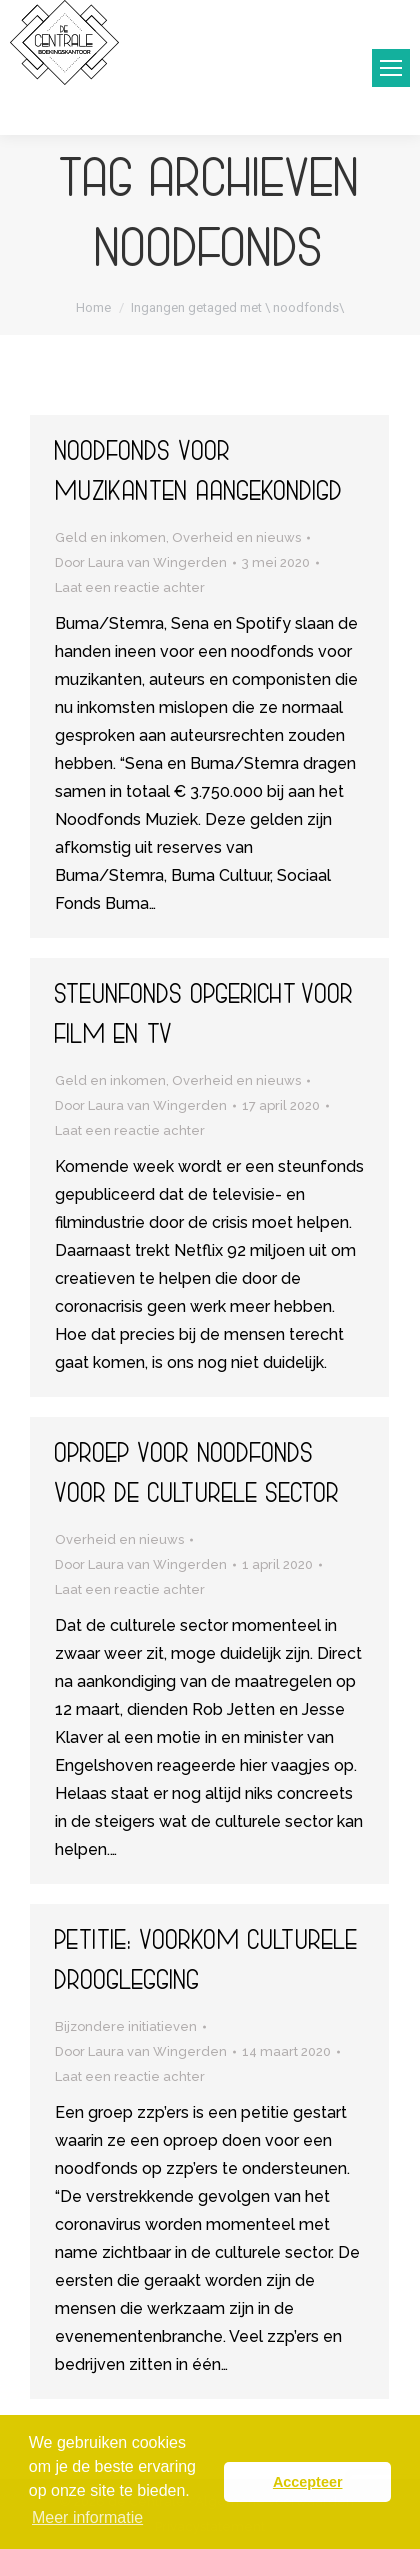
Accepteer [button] (308, 2482)
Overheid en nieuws (236, 537)
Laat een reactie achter (130, 587)
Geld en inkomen (110, 537)
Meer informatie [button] (87, 2517)
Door (141, 562)
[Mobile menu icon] (391, 68)
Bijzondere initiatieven (126, 2026)
